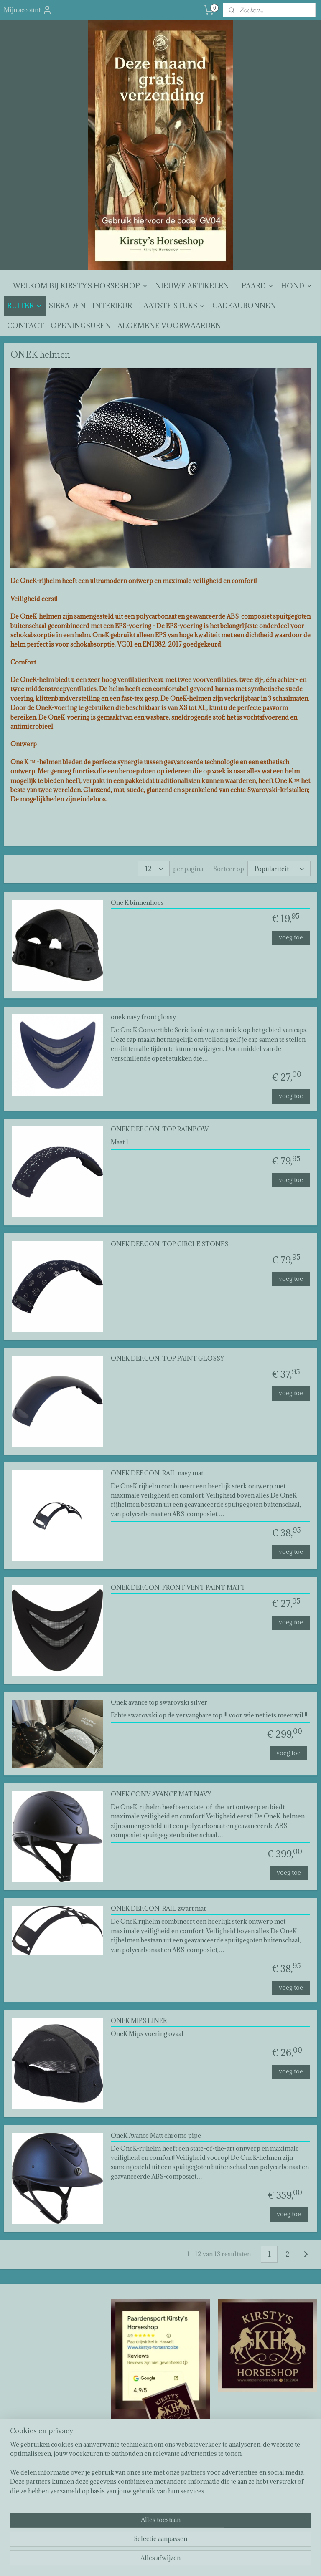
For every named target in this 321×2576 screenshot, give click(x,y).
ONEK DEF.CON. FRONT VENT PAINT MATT (178, 1587)
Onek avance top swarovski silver (159, 1702)
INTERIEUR (112, 305)
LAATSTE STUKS (172, 305)
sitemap (139, 2561)
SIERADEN (67, 305)
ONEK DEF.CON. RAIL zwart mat (158, 1909)
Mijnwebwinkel (253, 2561)
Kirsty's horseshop (139, 2459)
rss (155, 2561)
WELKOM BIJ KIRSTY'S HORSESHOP (80, 285)
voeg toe (291, 937)
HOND (297, 285)
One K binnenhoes (137, 903)
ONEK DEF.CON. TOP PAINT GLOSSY (167, 1358)
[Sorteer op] (279, 869)
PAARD (258, 285)
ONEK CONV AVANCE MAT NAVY (161, 1794)
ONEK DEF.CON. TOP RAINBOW (160, 1129)
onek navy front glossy (143, 1017)
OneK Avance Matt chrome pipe (156, 2135)
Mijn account (28, 10)
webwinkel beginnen (183, 2561)
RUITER (24, 305)
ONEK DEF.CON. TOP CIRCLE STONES (169, 1244)
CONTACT (25, 325)
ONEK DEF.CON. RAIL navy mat (157, 1473)
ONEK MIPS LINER (139, 2021)
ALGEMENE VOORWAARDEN (169, 325)
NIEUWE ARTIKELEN (192, 285)
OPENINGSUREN (81, 325)
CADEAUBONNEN (244, 305)
